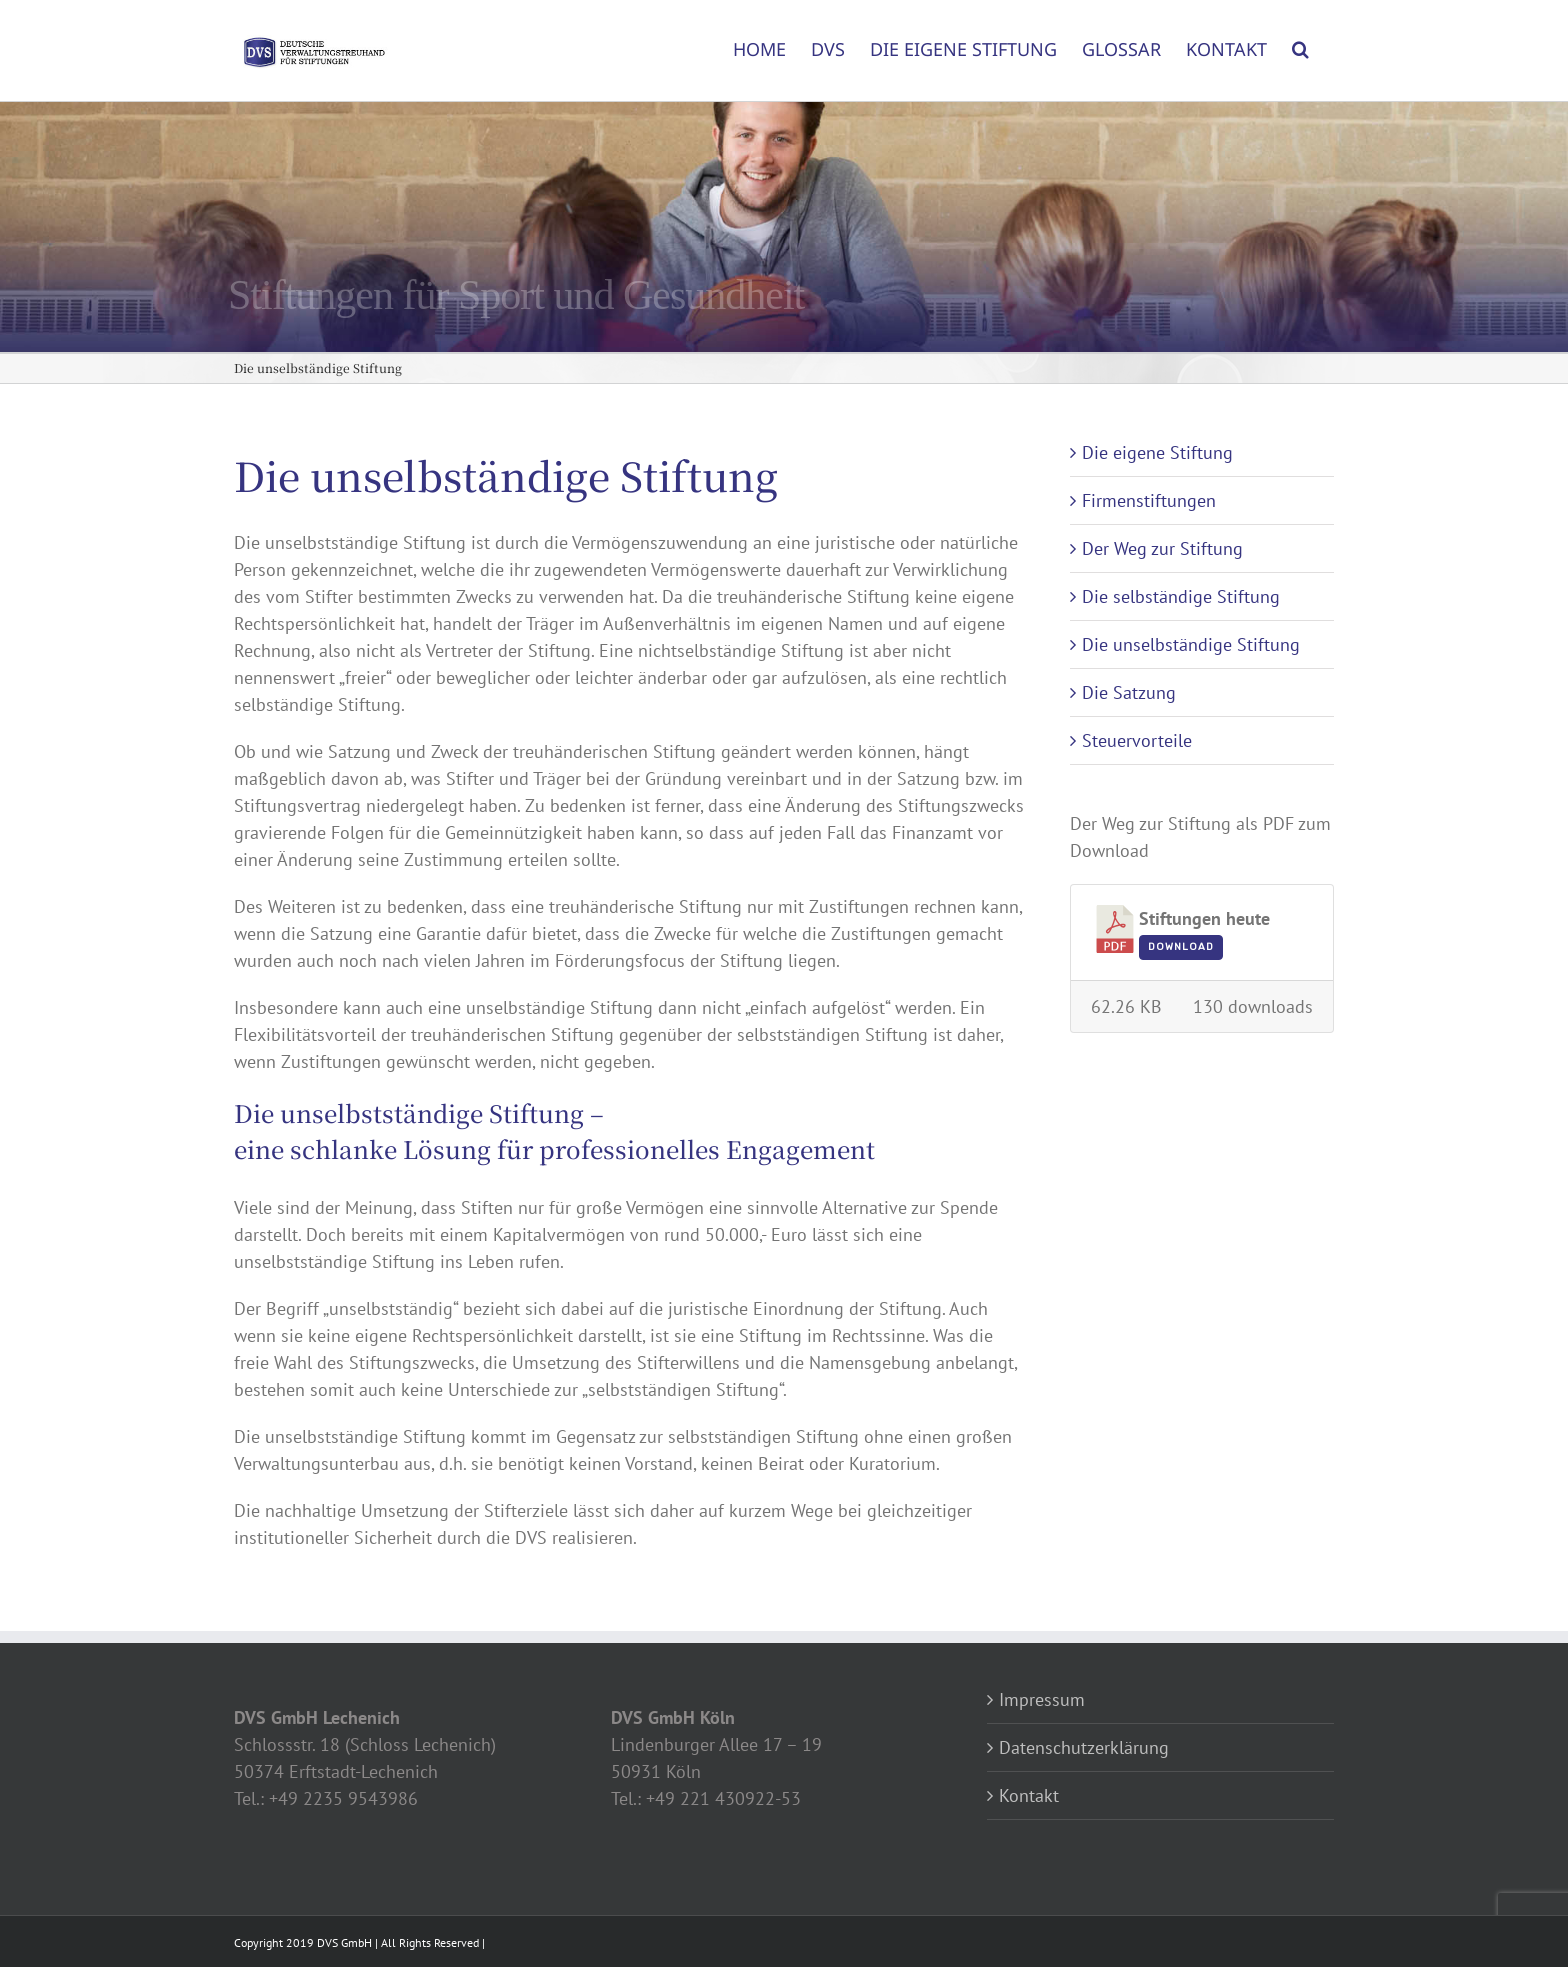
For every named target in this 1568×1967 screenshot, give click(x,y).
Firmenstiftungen (1149, 500)
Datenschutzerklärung (1084, 1747)
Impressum (1042, 1699)
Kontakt (1029, 1795)
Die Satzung (1129, 692)
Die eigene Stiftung (1157, 452)
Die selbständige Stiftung (1181, 596)
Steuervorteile (1137, 740)
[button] (1300, 42)
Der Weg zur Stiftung (1162, 548)
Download (1181, 947)
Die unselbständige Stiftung (1191, 644)
